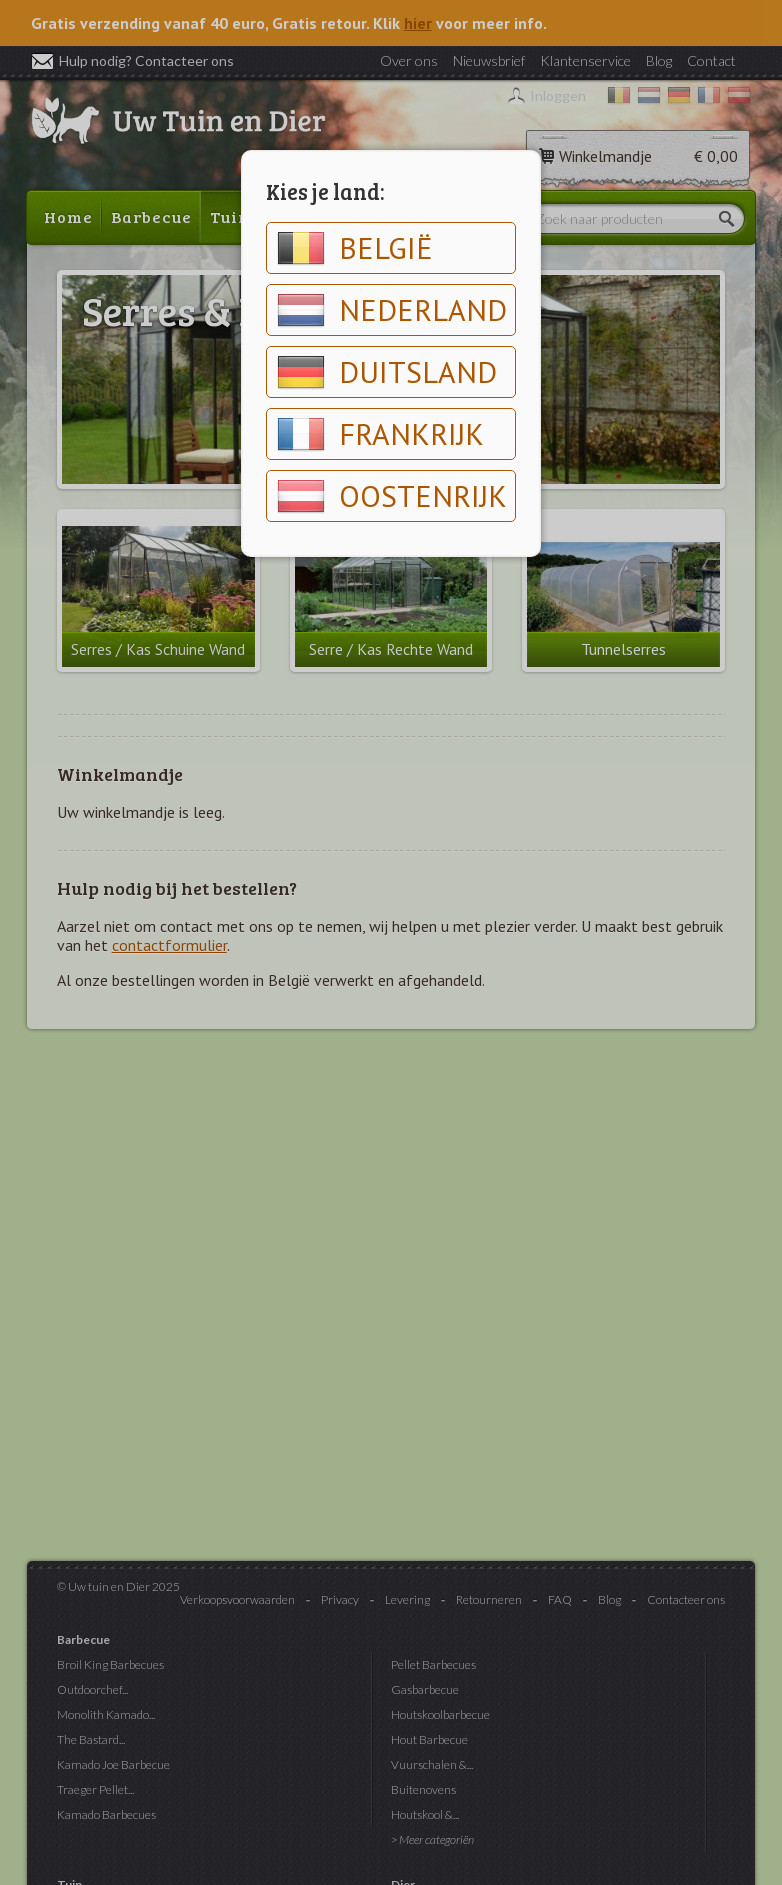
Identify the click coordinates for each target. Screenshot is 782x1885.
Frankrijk (380, 434)
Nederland (392, 310)
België (355, 248)
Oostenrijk (392, 496)
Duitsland (387, 372)
